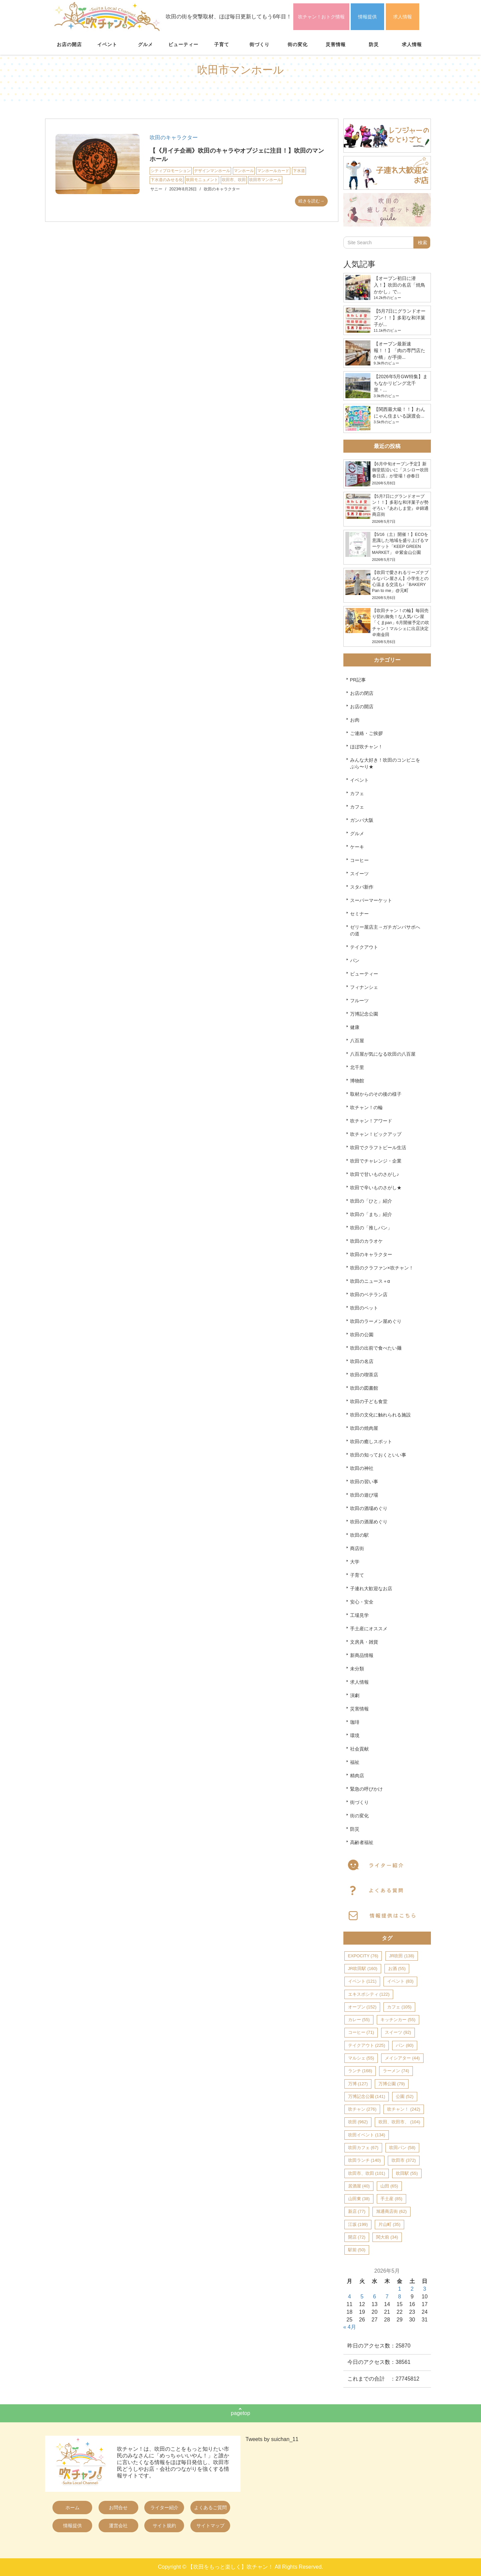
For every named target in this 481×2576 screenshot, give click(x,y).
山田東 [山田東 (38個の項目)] (359, 2198)
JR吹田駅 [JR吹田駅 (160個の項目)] (362, 1968)
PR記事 (358, 680)
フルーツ (359, 1000)
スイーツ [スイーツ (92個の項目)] (398, 2032)
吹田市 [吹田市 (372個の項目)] (403, 2160)
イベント (107, 44)
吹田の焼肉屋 (364, 1428)
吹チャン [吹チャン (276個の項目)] (362, 2109)
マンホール (244, 170)
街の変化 (298, 44)
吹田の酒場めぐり (368, 1508)
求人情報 (402, 16)
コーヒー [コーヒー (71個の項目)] (361, 2032)
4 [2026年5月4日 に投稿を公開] (349, 2296)
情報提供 (367, 16)
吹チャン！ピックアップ (376, 1134)
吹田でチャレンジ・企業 (376, 1161)
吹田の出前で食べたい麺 (376, 1348)
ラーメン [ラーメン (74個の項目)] (396, 2070)
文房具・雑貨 (364, 1642)
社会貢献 (359, 1749)
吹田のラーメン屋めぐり (376, 1321)
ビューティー (183, 44)
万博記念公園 (364, 1014)
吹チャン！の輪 (366, 1107)
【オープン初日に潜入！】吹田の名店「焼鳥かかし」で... (399, 285)
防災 (374, 44)
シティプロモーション (171, 170)
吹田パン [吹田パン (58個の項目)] (402, 2147)
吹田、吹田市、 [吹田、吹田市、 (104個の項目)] (399, 2121)
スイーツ (359, 873)
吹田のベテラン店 (368, 1294)
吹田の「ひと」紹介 (371, 1201)
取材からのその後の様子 (376, 1094)
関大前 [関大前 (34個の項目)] (387, 2237)
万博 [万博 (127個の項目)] (358, 2083)
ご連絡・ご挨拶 (366, 733)
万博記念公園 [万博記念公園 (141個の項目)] (366, 2096)
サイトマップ (210, 2525)
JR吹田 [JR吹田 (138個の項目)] (401, 1955)
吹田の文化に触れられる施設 (380, 1414)
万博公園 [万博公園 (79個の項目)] (391, 2083)
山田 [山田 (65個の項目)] (389, 2185)
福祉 (354, 1762)
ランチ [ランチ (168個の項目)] (360, 2070)
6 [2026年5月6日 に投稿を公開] (374, 2296)
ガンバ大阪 (361, 820)
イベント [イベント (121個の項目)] (362, 1981)
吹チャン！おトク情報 (321, 16)
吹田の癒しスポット (371, 1441)
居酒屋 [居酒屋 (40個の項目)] (359, 2185)
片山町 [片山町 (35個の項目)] (389, 2224)
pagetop (240, 2413)
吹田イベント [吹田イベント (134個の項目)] (366, 2134)
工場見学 (359, 1615)
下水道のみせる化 (167, 179)
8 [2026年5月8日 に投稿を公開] (399, 2296)
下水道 (299, 170)
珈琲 (354, 1722)
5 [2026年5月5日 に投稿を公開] (361, 2296)
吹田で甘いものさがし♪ (374, 1174)
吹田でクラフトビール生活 (378, 1147)
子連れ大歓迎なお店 (371, 1588)
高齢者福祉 (361, 1842)
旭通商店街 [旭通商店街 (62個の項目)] (391, 2211)
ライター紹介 (164, 2507)
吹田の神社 (361, 1468)
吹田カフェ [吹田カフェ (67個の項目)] (363, 2147)
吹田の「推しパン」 (371, 1227)
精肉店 (357, 1775)
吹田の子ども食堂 (368, 1401)
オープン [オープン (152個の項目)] (362, 2006)
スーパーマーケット (371, 900)
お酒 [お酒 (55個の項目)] (397, 1968)
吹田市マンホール (265, 179)
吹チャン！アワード (371, 1120)
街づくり (260, 44)
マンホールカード (273, 170)
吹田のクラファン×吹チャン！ (382, 1267)
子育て (221, 44)
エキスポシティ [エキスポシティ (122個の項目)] (368, 1994)
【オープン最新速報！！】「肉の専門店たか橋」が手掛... (399, 350)
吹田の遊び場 (364, 1495)
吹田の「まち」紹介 (371, 1214)
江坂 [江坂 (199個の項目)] (358, 2224)
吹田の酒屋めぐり (368, 1521)
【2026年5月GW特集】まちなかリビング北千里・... (401, 383)
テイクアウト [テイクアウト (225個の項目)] (366, 2045)
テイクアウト (364, 947)
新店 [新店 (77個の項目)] (356, 2211)
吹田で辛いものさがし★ (376, 1187)
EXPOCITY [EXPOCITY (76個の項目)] (363, 1955)
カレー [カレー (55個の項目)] (359, 2019)
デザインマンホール (212, 170)
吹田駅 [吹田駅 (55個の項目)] (407, 2173)
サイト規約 (164, 2525)
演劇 (354, 1695)
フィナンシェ (364, 987)
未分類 (357, 1668)
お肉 (354, 720)
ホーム (72, 2507)
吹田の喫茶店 (364, 1374)
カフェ (357, 793)
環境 (354, 1735)
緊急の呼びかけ (366, 1789)
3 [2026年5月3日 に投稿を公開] (424, 2289)
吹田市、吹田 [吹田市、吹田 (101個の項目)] (366, 2173)
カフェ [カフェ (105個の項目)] (399, 2006)
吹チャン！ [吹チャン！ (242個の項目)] (403, 2109)
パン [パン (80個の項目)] (404, 2045)
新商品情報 (361, 1655)
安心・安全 (361, 1602)
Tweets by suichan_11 (272, 2439)
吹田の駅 (359, 1535)
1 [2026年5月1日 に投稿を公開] (399, 2289)
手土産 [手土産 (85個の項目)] (391, 2198)
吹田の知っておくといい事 (378, 1455)
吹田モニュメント (202, 179)
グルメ (145, 44)
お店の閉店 (361, 693)
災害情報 (336, 44)
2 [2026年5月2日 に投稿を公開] (412, 2289)
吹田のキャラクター (174, 137)
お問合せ (118, 2507)
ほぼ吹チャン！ (366, 746)
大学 (354, 1561)
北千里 (357, 1067)
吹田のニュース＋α (370, 1281)
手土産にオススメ (368, 1628)
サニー (156, 189)
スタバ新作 (361, 887)
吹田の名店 (361, 1361)
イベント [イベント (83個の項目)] (400, 1981)
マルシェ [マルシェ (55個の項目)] (361, 2058)
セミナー (359, 913)
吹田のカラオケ (366, 1241)
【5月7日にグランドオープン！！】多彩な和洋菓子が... (400, 317)
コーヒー (359, 860)
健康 (354, 1027)
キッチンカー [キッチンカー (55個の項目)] (397, 2019)
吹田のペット (364, 1308)
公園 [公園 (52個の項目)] (404, 2096)
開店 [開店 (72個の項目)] (356, 2237)
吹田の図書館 (364, 1388)
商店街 (357, 1548)
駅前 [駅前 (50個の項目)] (356, 2249)
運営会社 (118, 2525)
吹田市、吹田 (234, 179)
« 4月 (349, 2327)
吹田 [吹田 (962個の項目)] (358, 2121)
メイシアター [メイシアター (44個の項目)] (402, 2058)
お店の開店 (69, 44)
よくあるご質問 (210, 2507)
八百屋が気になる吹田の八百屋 (383, 1054)
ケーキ (357, 847)
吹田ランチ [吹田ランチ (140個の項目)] (364, 2160)
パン (354, 960)
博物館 (357, 1080)
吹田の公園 (361, 1334)
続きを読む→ (311, 200)
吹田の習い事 (364, 1481)
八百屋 (357, 1040)
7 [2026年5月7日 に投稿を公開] (386, 2296)
